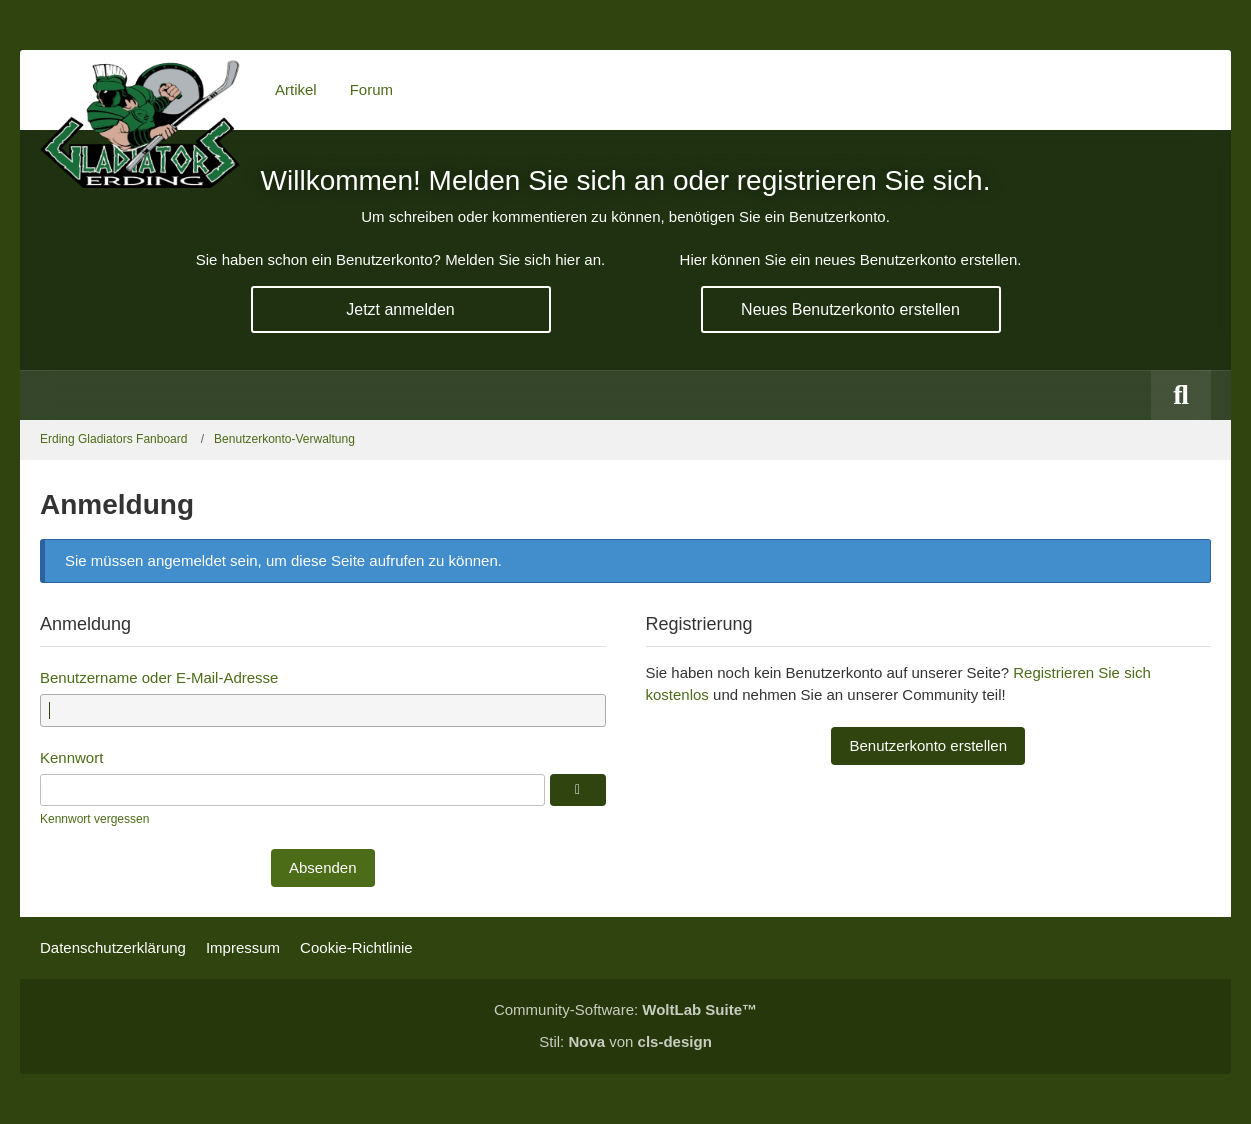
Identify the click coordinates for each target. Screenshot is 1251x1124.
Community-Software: (625, 1009)
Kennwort (71, 757)
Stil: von (625, 1041)
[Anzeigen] (578, 790)
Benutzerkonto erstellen (928, 745)
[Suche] (1181, 395)
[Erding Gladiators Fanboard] (140, 90)
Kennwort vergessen (94, 819)
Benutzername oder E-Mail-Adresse (159, 677)
